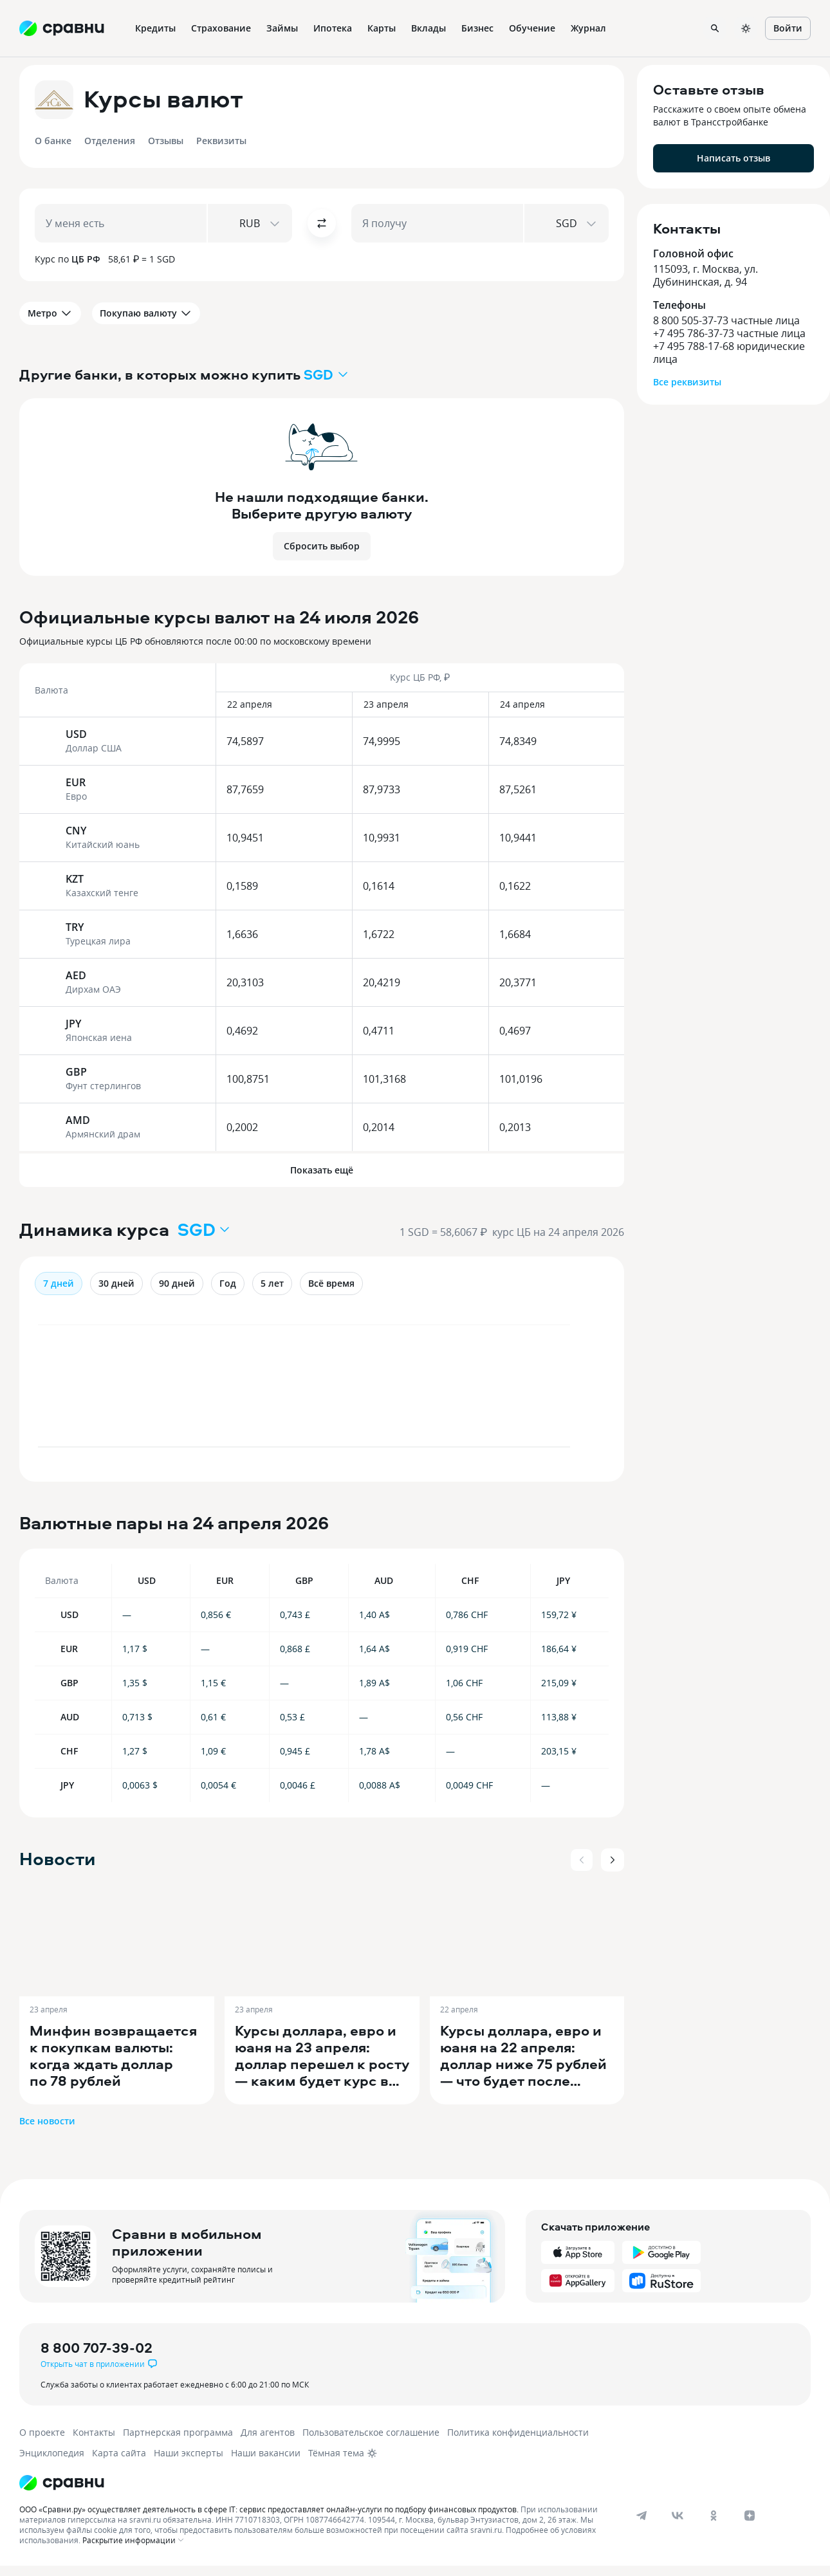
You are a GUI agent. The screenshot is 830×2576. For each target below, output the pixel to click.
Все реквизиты (687, 382)
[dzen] (749, 2515)
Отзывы (165, 140)
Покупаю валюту (146, 313)
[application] (322, 1392)
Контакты (94, 2432)
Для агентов (268, 2432)
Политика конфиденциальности (518, 2432)
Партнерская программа (178, 2432)
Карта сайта (119, 2453)
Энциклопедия (51, 2453)
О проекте (42, 2432)
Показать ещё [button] (321, 1170)
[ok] (713, 2515)
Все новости (47, 2121)
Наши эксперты (188, 2453)
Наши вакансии (265, 2453)
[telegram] (641, 2515)
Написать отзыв (733, 158)
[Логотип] (61, 2482)
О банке (53, 140)
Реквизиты (221, 140)
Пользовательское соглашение (370, 2432)
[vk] (677, 2515)
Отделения (109, 140)
